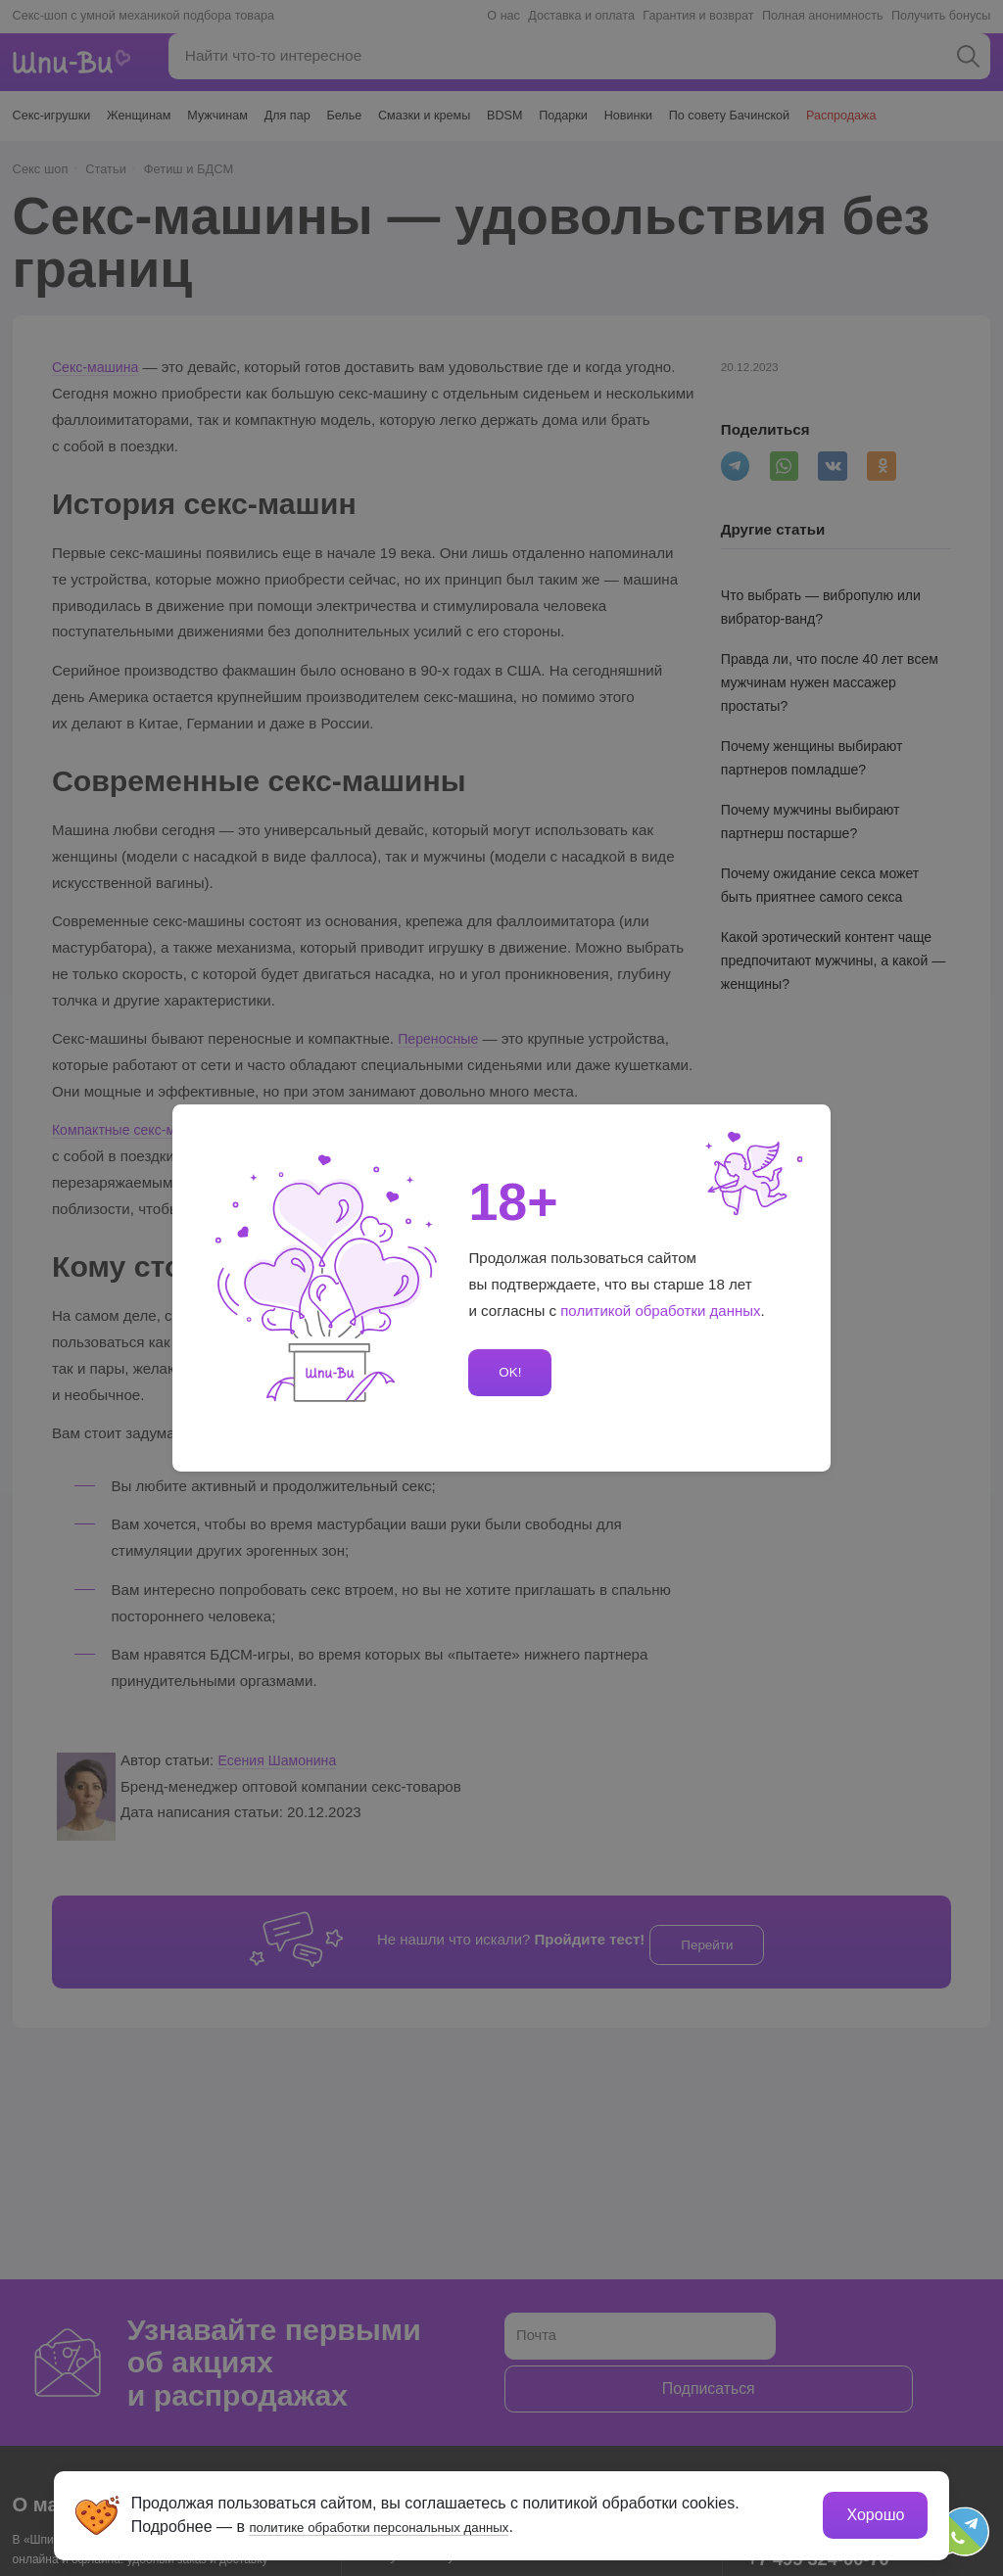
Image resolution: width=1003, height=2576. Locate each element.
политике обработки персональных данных (409, 2524)
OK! (507, 1372)
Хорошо (873, 2513)
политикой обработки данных (661, 1310)
